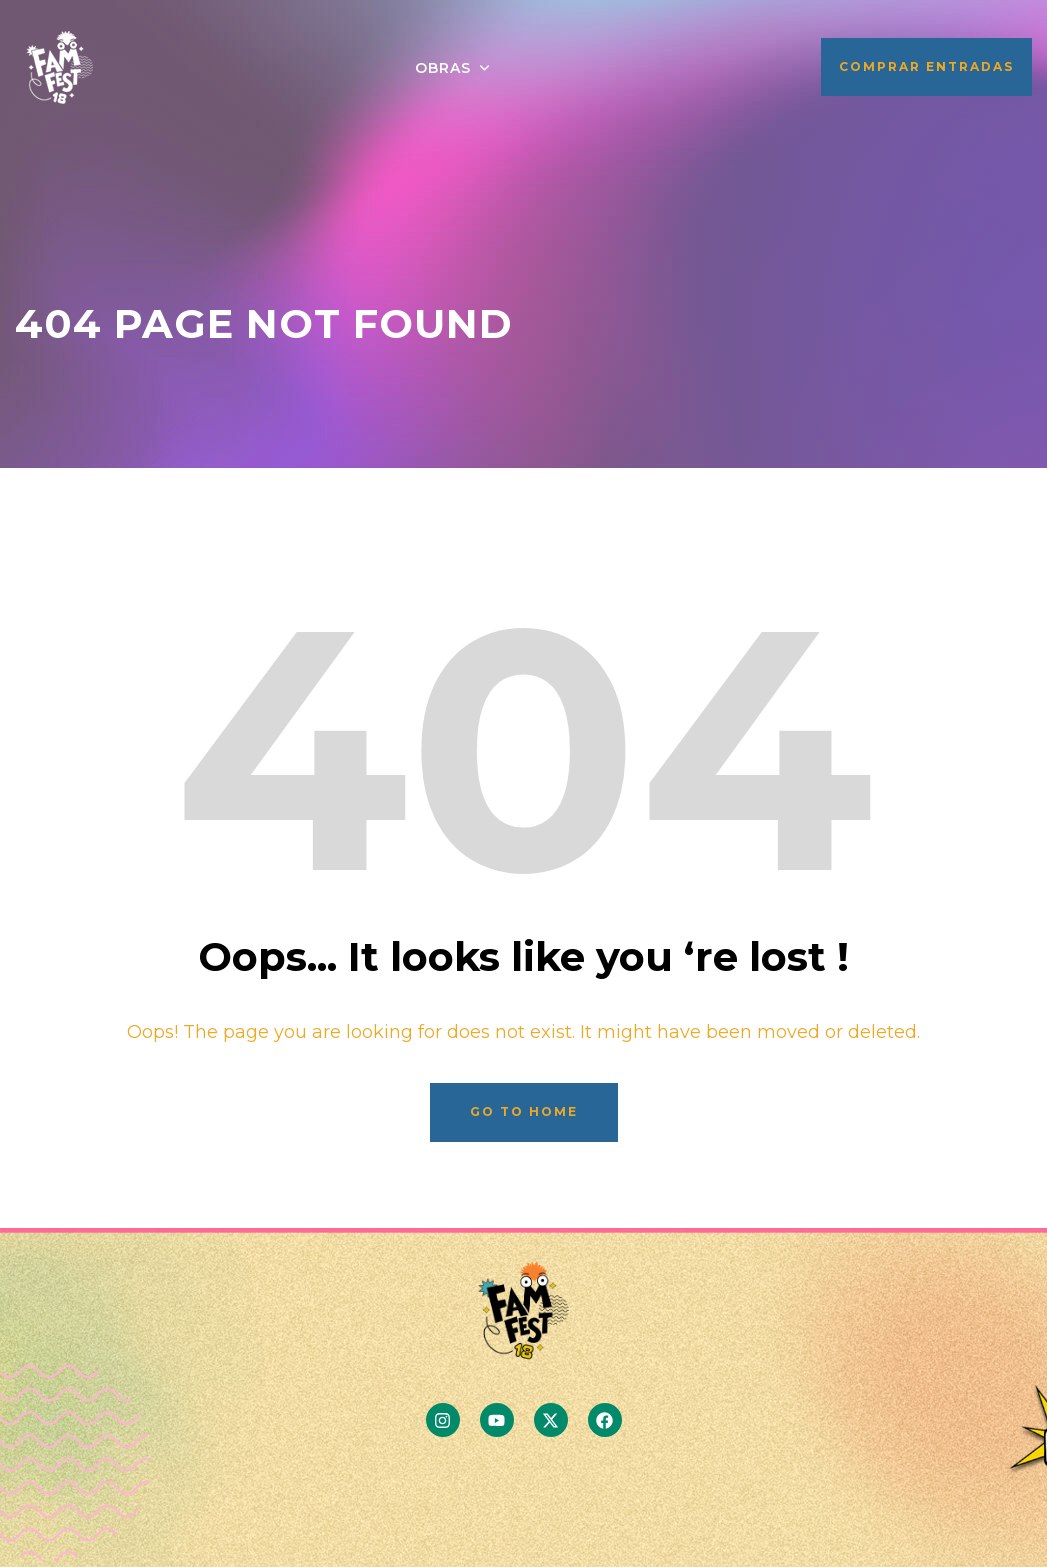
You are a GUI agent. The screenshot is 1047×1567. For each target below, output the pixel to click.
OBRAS (443, 68)
